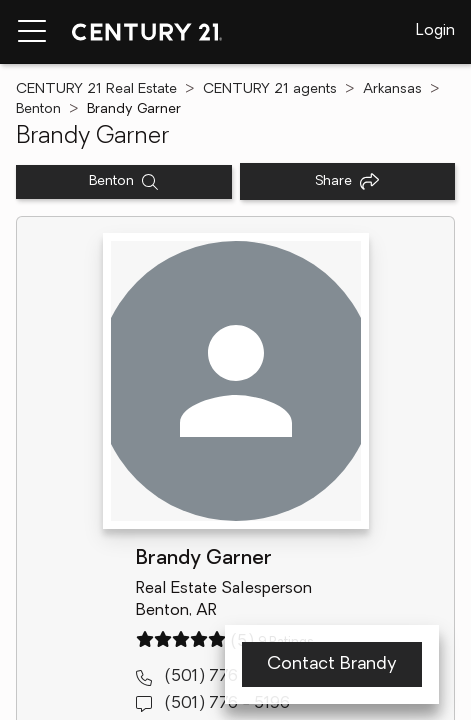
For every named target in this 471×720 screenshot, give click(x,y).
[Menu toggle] (32, 32)
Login (435, 31)
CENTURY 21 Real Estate (96, 89)
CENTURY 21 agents (270, 89)
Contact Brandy (332, 664)
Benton (38, 109)
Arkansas (392, 89)
